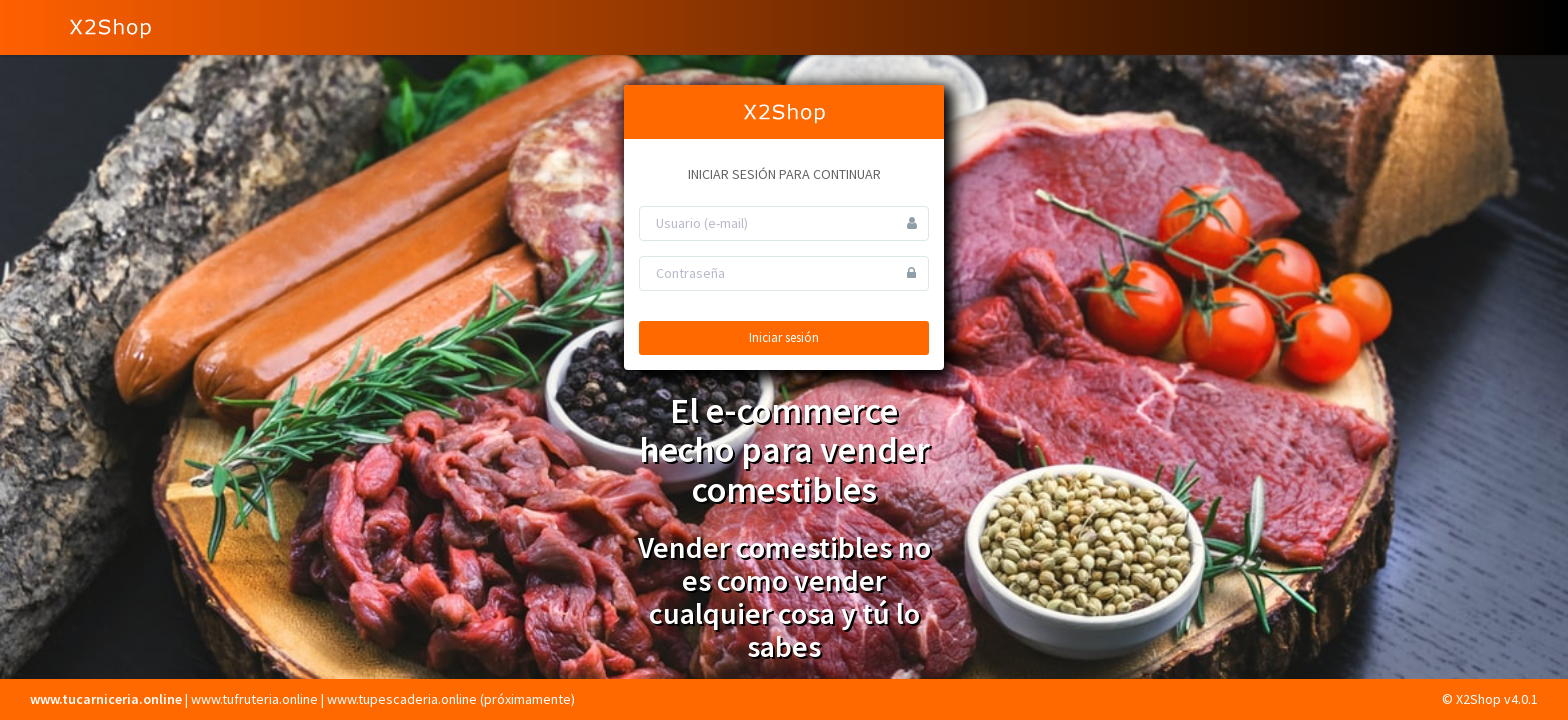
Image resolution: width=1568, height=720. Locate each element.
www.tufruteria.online (254, 699)
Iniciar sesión (784, 337)
